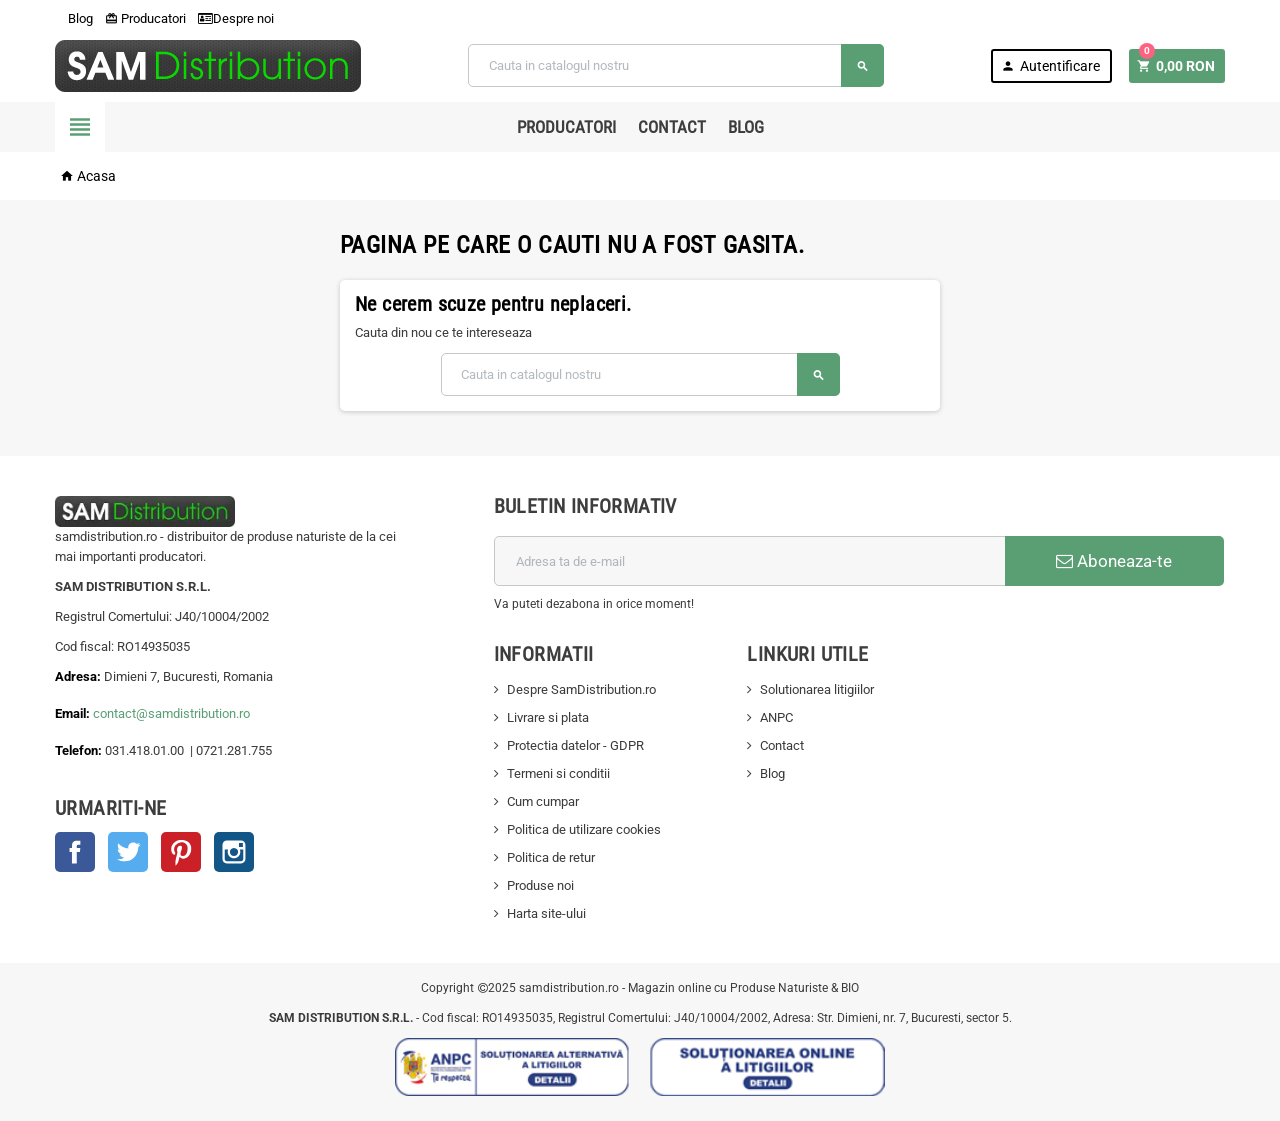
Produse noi (540, 885)
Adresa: (79, 676)
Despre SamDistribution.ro (581, 689)
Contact (672, 127)
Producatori (145, 18)
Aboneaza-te (1114, 561)
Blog (74, 18)
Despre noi (236, 18)
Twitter (128, 852)
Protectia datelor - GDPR (575, 745)
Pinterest (181, 852)
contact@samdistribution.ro (171, 713)
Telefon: (78, 750)
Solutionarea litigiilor (817, 689)
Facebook (75, 852)
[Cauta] (676, 65)
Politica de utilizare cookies (584, 829)
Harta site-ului (546, 913)
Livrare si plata (548, 717)
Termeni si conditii (558, 773)
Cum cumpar (543, 801)
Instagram (234, 852)
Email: (74, 713)
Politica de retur (551, 857)
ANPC (776, 717)
